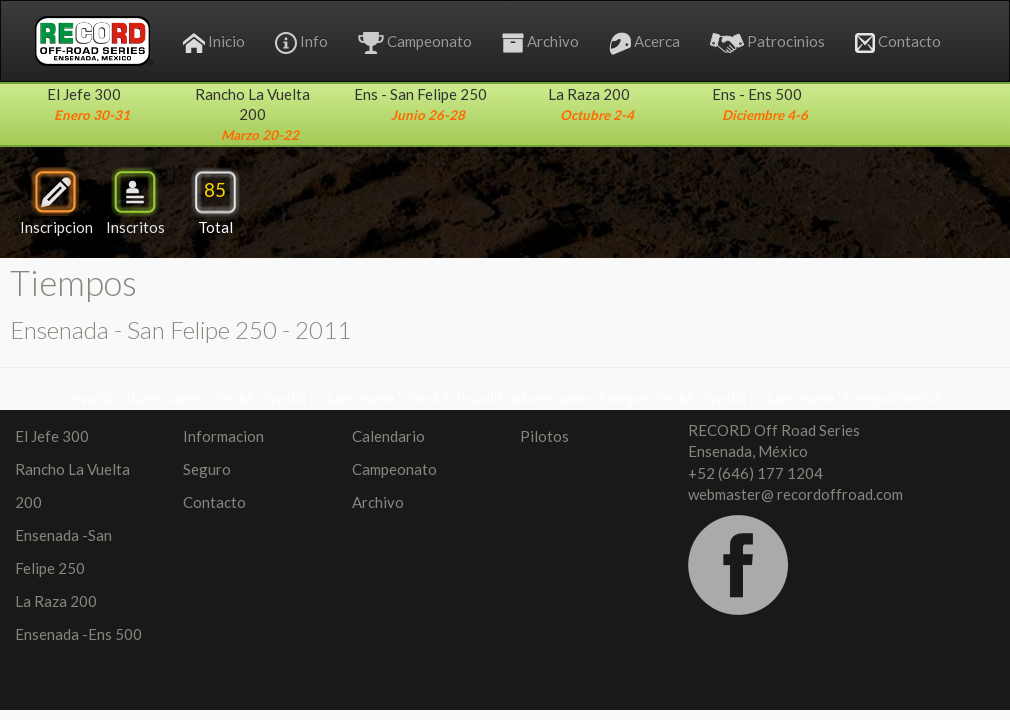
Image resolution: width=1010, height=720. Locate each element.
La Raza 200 (56, 601)
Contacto (898, 42)
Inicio (214, 42)
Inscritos (135, 201)
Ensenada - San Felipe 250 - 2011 (180, 329)
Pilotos (544, 436)
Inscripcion (56, 201)
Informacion (223, 436)
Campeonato (415, 43)
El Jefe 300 (52, 436)
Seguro (207, 469)
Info (301, 43)
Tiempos (73, 282)
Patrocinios (767, 42)
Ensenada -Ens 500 (78, 634)
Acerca (644, 43)
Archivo (540, 42)
